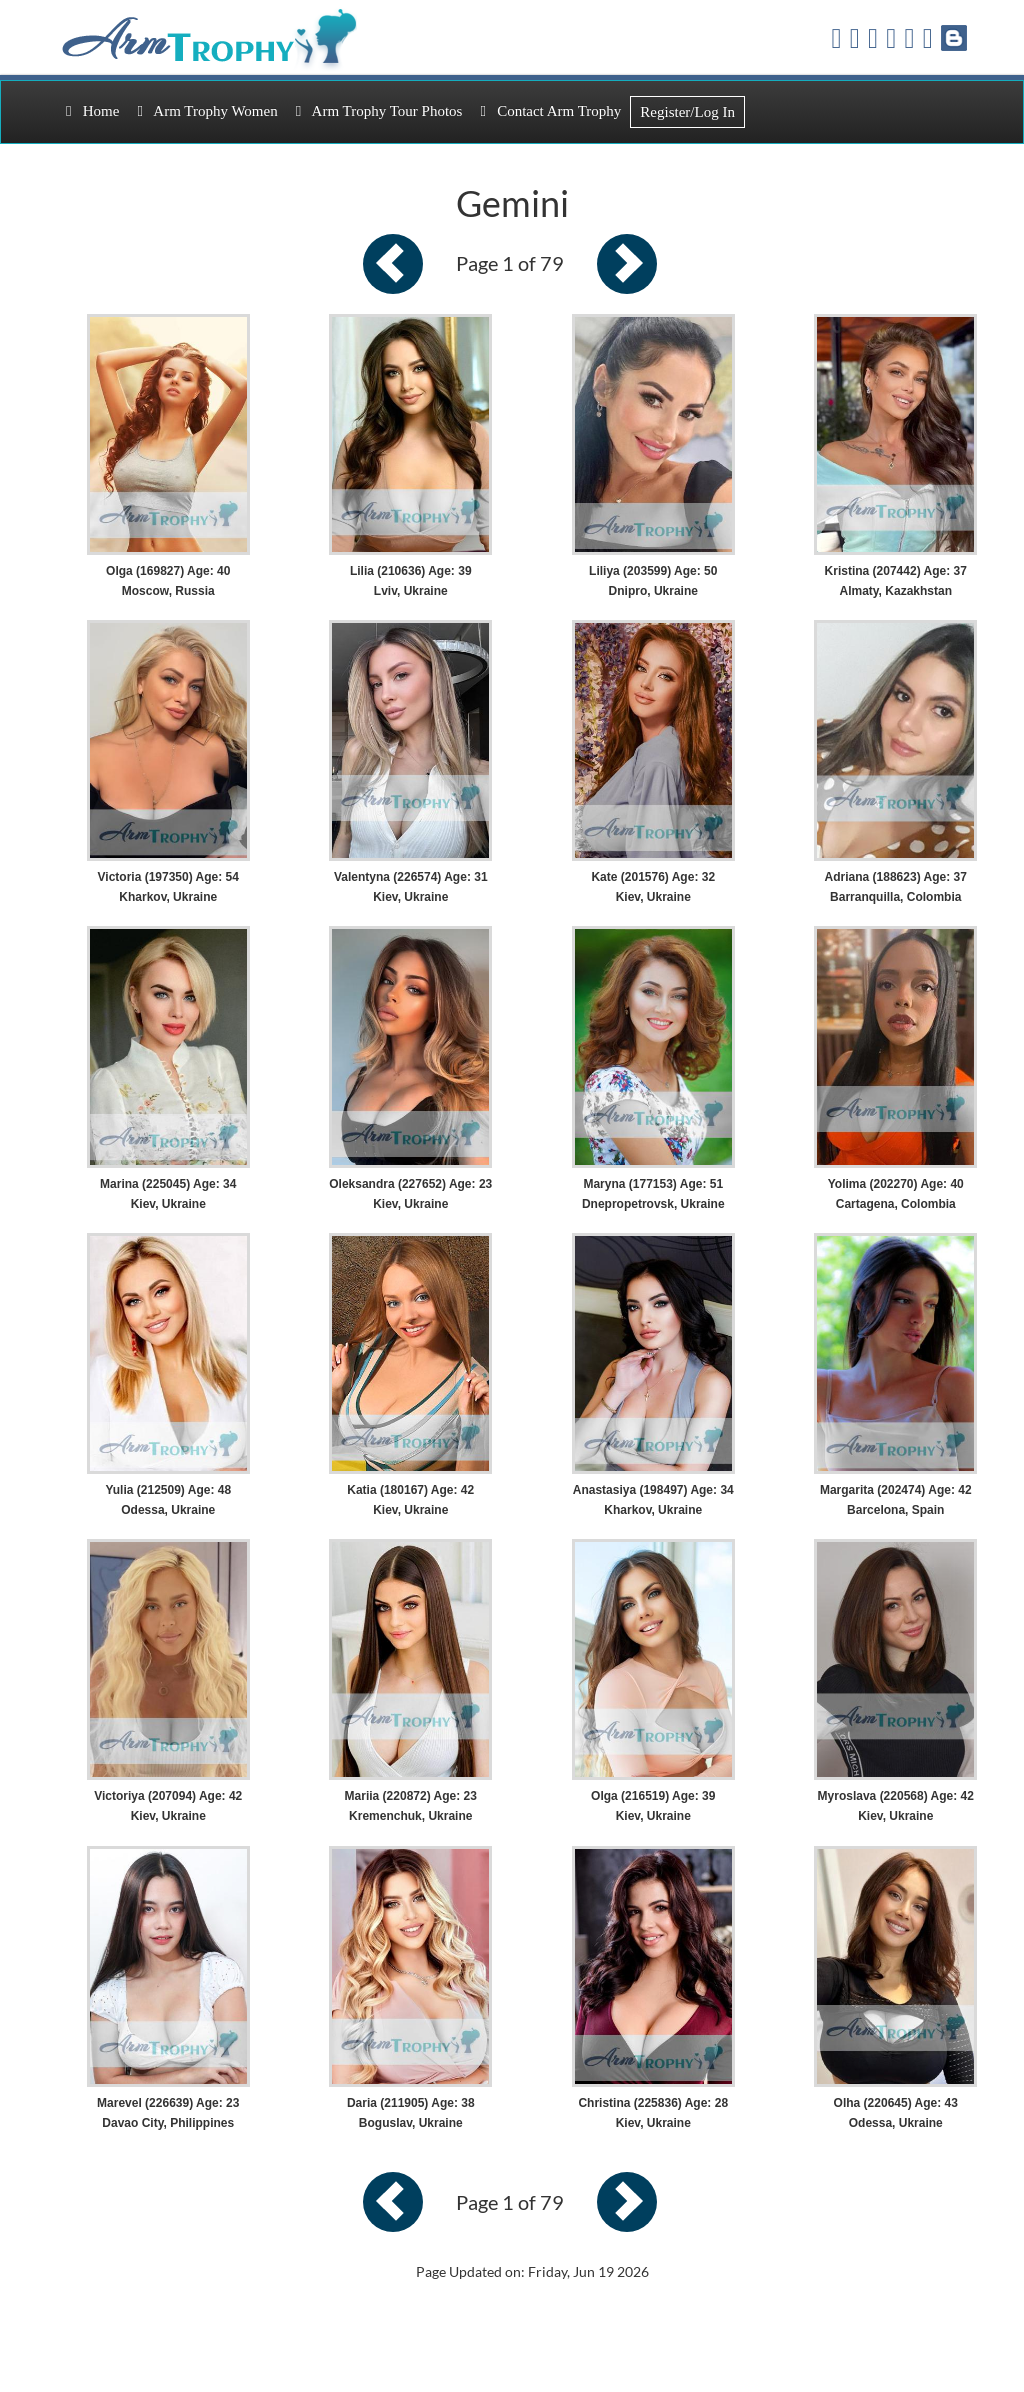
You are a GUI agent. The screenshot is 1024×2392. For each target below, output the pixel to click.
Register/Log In (687, 112)
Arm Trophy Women (207, 111)
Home (92, 111)
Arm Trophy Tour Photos (379, 111)
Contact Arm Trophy (550, 111)
